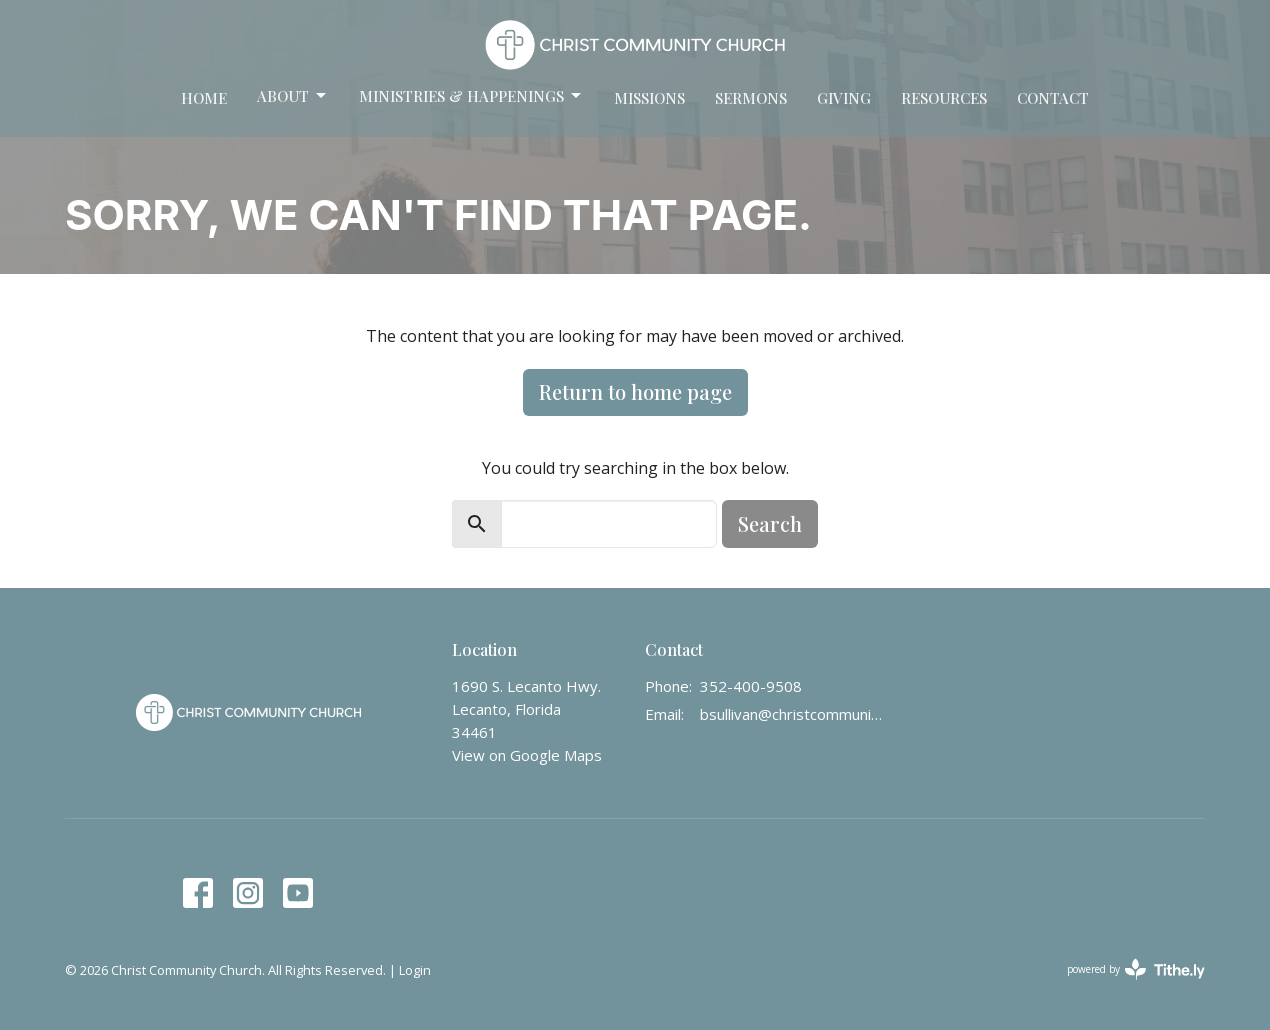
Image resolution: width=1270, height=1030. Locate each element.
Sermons (751, 98)
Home (204, 98)
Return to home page (635, 391)
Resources (944, 98)
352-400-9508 (751, 686)
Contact (1053, 98)
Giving (844, 98)
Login (415, 970)
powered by (1136, 969)
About (293, 96)
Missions (649, 98)
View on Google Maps (527, 755)
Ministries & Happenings (471, 96)
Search (770, 523)
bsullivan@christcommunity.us (791, 714)
